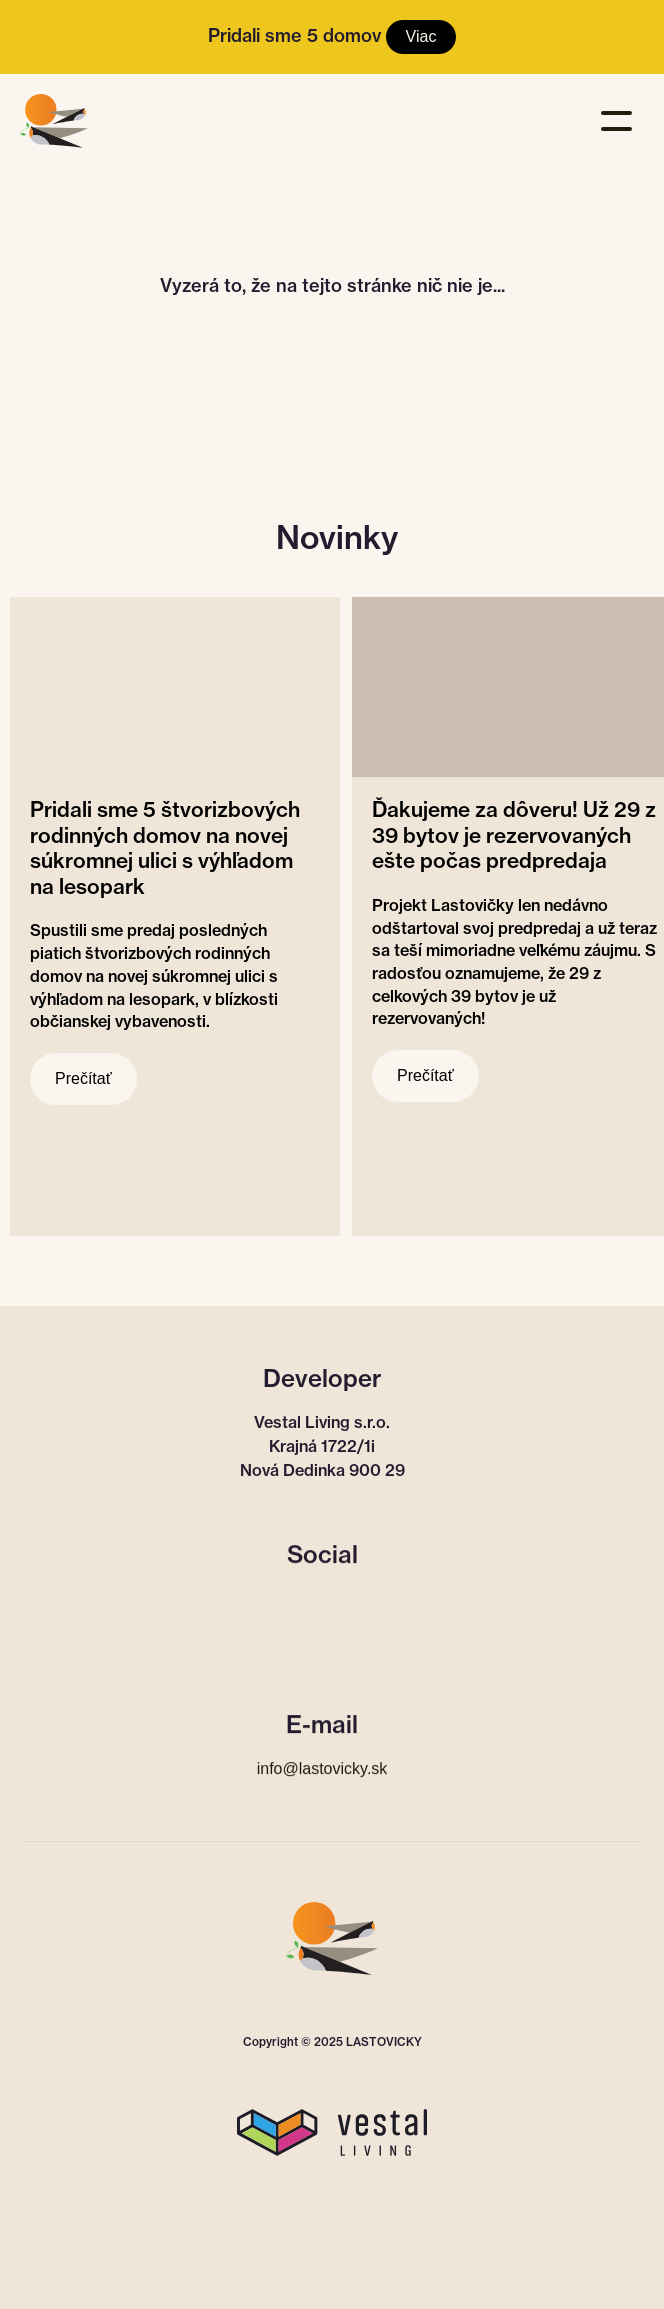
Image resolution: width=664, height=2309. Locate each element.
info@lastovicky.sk (322, 1767)
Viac (421, 36)
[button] (621, 114)
